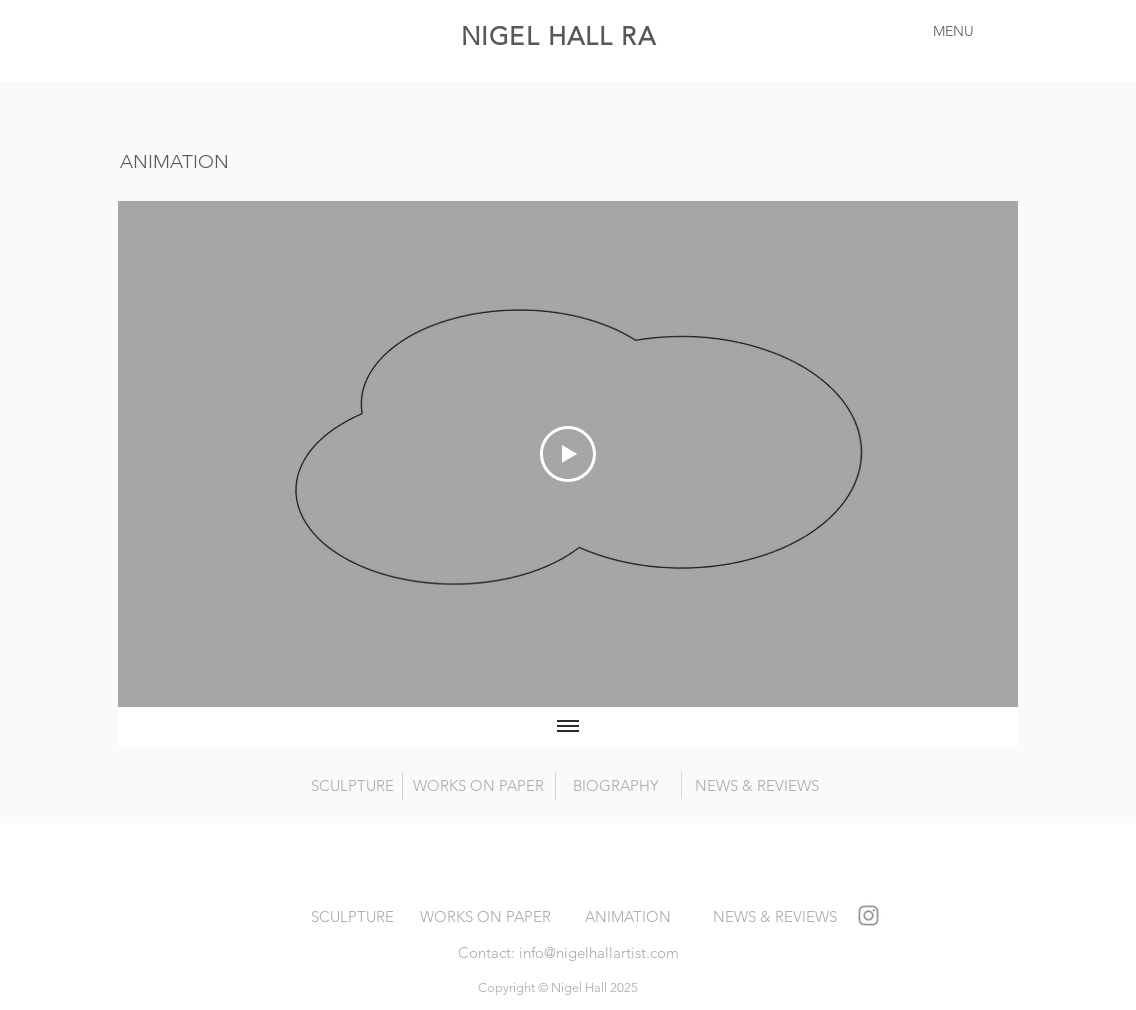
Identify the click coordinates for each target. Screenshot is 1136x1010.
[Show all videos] (568, 727)
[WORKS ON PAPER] (478, 785)
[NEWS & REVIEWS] (757, 785)
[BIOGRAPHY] (616, 785)
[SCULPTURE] (352, 785)
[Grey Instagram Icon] (868, 915)
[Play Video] (568, 454)
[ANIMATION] (628, 916)
